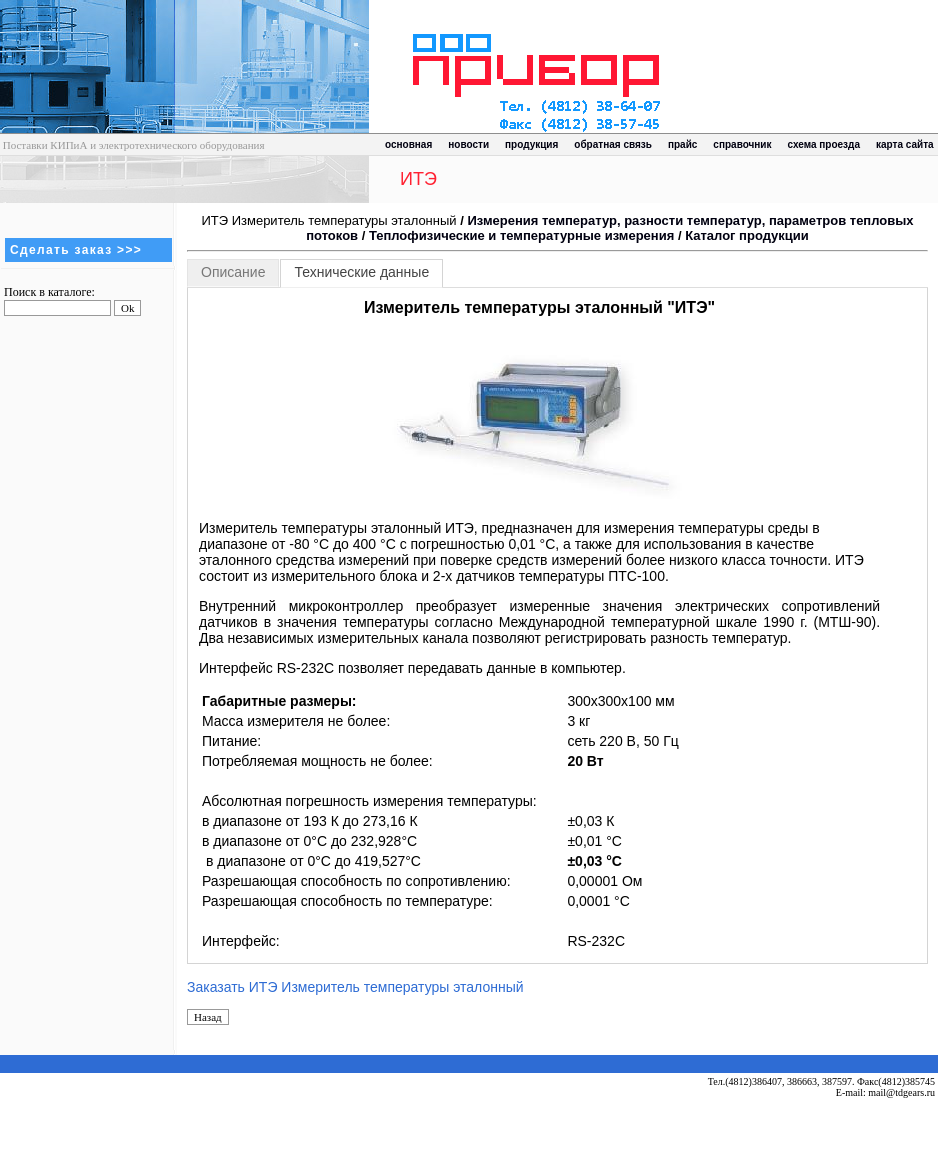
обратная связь (613, 144)
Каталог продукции (747, 235)
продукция (531, 144)
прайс (682, 144)
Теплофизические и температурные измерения (521, 235)
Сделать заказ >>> (76, 250)
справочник (742, 144)
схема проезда (824, 144)
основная (408, 144)
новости (468, 144)
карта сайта (905, 144)
